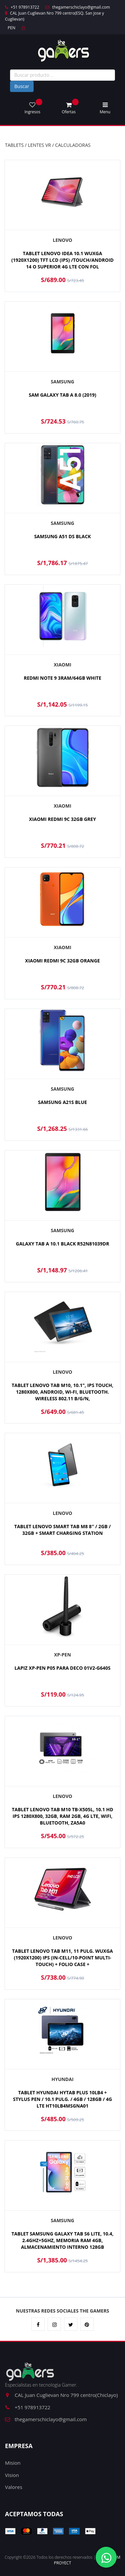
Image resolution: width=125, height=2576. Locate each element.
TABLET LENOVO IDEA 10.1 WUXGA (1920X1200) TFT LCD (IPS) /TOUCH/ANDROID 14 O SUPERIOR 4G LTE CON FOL (62, 260)
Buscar (21, 86)
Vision (12, 2475)
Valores (13, 2487)
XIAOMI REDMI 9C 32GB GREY (62, 819)
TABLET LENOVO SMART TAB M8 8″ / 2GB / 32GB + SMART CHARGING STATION (62, 1529)
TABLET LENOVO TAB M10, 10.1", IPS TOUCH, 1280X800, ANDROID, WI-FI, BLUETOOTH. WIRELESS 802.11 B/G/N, (62, 1392)
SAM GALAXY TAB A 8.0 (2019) (62, 395)
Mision (12, 2462)
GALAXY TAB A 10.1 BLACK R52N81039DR (62, 1243)
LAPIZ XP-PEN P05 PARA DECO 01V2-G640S (63, 1668)
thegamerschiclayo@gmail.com (77, 7)
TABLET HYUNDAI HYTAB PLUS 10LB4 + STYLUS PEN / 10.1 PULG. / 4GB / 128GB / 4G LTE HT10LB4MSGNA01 (62, 2099)
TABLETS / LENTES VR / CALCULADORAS (48, 145)
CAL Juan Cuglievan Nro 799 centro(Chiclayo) (61, 2395)
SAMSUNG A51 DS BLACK (62, 536)
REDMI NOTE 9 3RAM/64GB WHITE (62, 678)
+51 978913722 (22, 7)
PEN (11, 28)
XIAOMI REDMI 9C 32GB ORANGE (62, 960)
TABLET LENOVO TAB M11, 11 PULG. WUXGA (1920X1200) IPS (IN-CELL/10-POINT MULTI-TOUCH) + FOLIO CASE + (62, 1957)
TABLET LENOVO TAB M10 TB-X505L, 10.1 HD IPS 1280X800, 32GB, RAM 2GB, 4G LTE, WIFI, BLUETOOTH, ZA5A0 (62, 1816)
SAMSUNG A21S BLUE (62, 1102)
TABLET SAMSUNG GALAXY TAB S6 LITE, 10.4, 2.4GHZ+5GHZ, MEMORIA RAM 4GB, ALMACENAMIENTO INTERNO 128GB (62, 2240)
